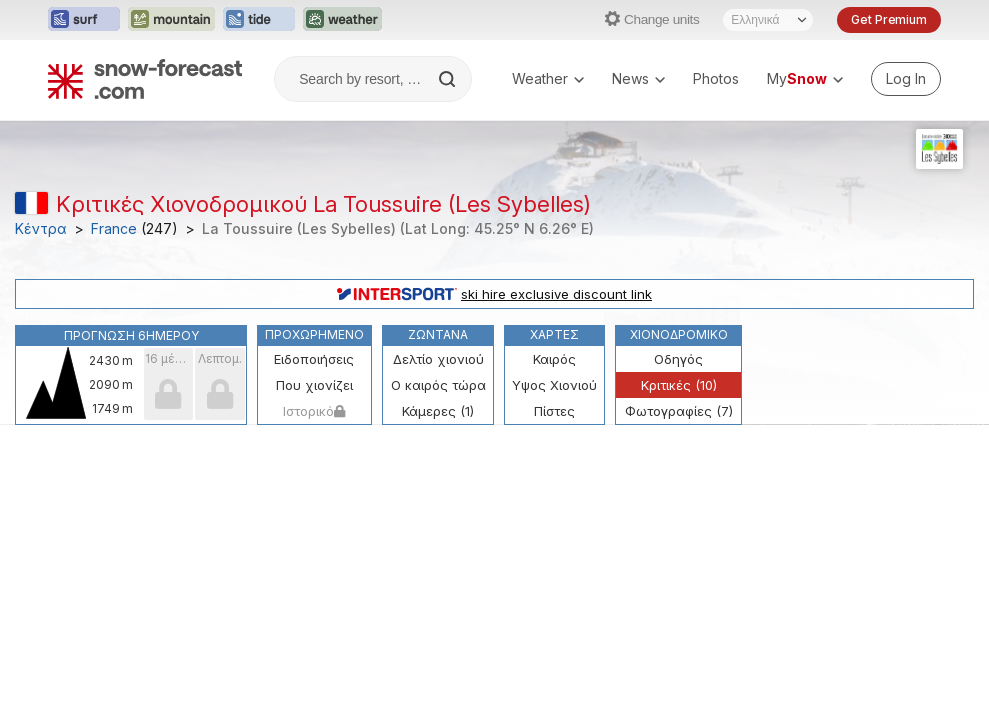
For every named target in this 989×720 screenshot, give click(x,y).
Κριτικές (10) (679, 385)
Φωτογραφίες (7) (679, 411)
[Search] (449, 79)
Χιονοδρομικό (679, 334)
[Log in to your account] (906, 79)
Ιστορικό (314, 411)
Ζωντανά (438, 334)
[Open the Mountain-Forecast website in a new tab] (171, 20)
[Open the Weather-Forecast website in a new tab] (342, 20)
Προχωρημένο (314, 334)
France (114, 229)
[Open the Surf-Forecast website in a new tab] (84, 20)
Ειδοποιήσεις (314, 359)
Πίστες (554, 411)
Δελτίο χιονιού (438, 359)
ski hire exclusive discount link (494, 294)
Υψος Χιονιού (554, 385)
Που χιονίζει (314, 385)
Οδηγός (678, 359)
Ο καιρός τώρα (438, 385)
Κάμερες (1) (438, 411)
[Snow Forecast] (145, 79)
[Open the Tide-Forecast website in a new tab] (259, 20)
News (638, 78)
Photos (716, 78)
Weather (548, 78)
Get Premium (889, 19)
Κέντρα (41, 229)
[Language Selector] (768, 20)
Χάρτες (554, 334)
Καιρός (554, 359)
